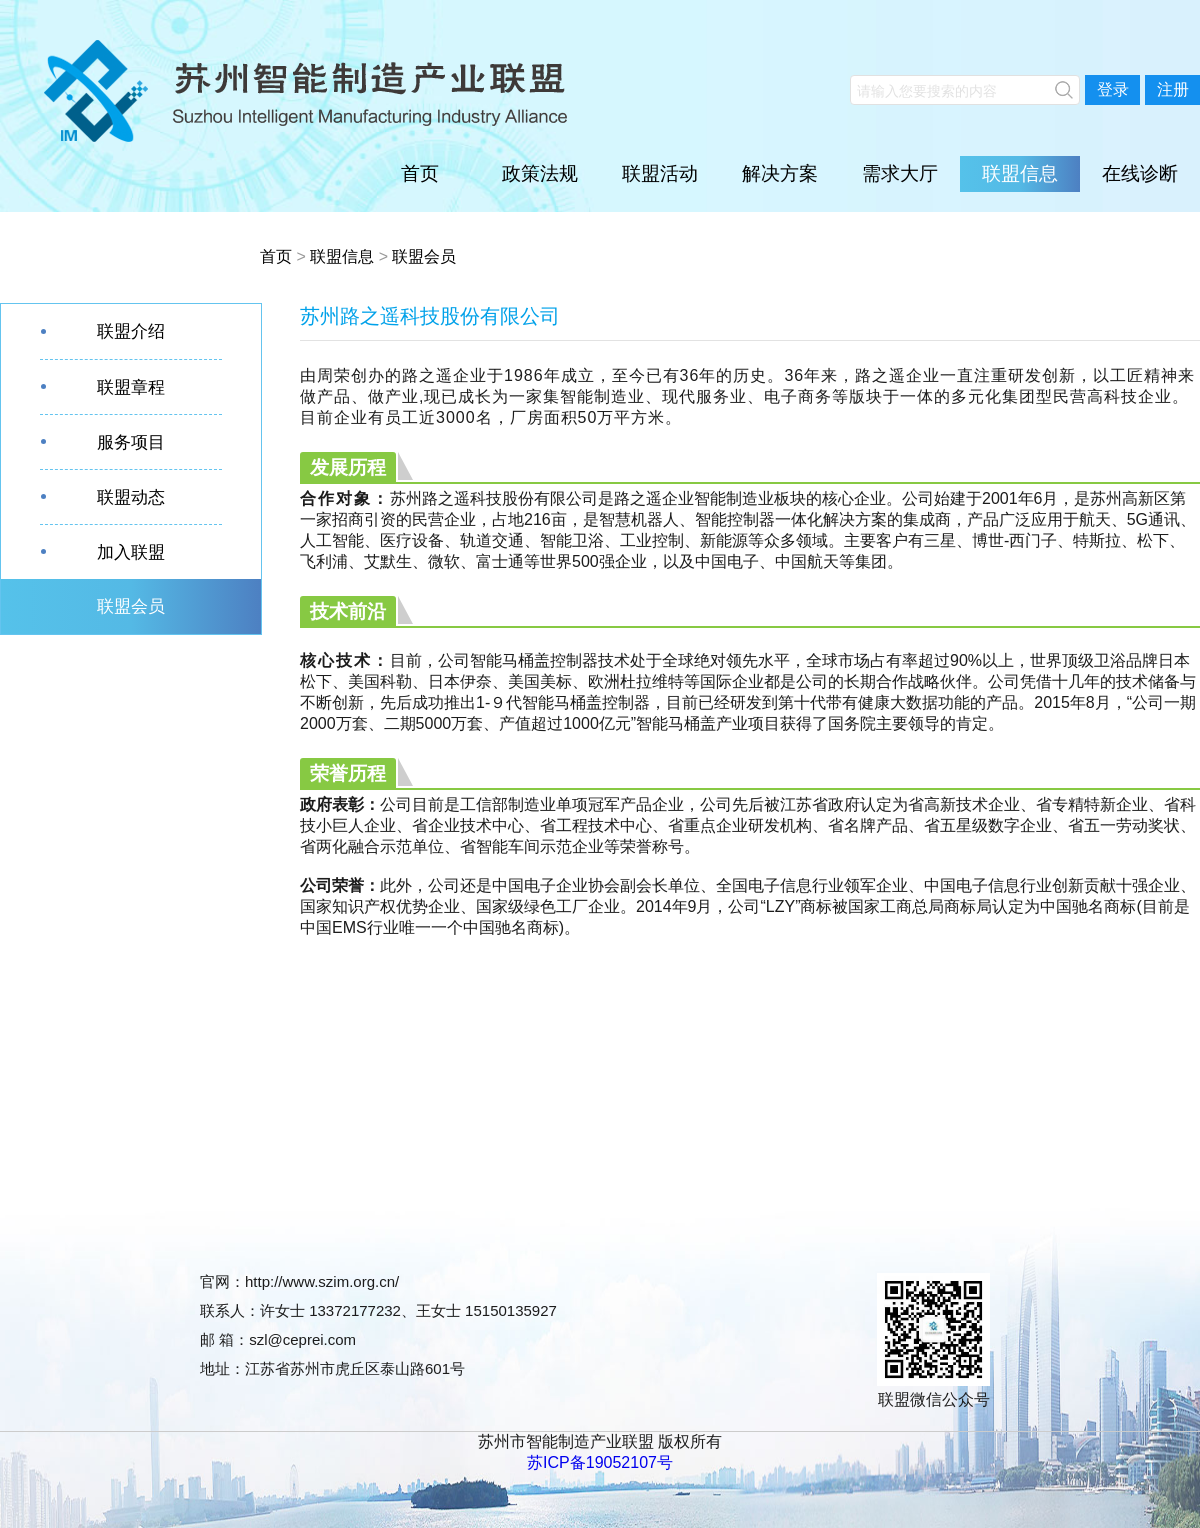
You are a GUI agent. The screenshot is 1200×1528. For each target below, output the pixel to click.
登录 (1113, 89)
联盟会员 (424, 256)
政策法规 (540, 173)
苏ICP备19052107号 (600, 1462)
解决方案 (780, 173)
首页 (420, 173)
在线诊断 (1140, 173)
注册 (1173, 89)
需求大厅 (900, 173)
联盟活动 (660, 173)
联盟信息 (1020, 173)
